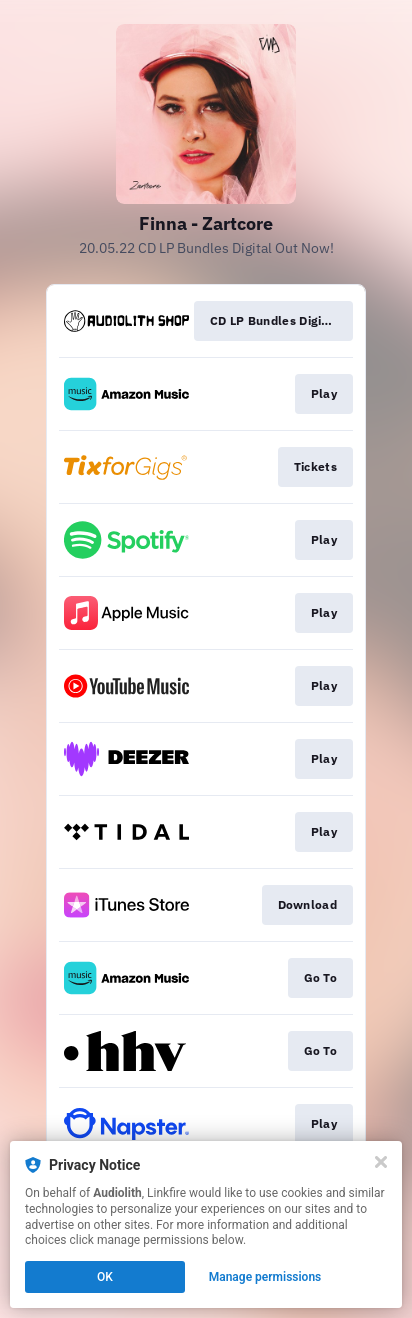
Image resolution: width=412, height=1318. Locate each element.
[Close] (381, 1162)
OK (105, 1277)
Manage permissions (265, 1277)
